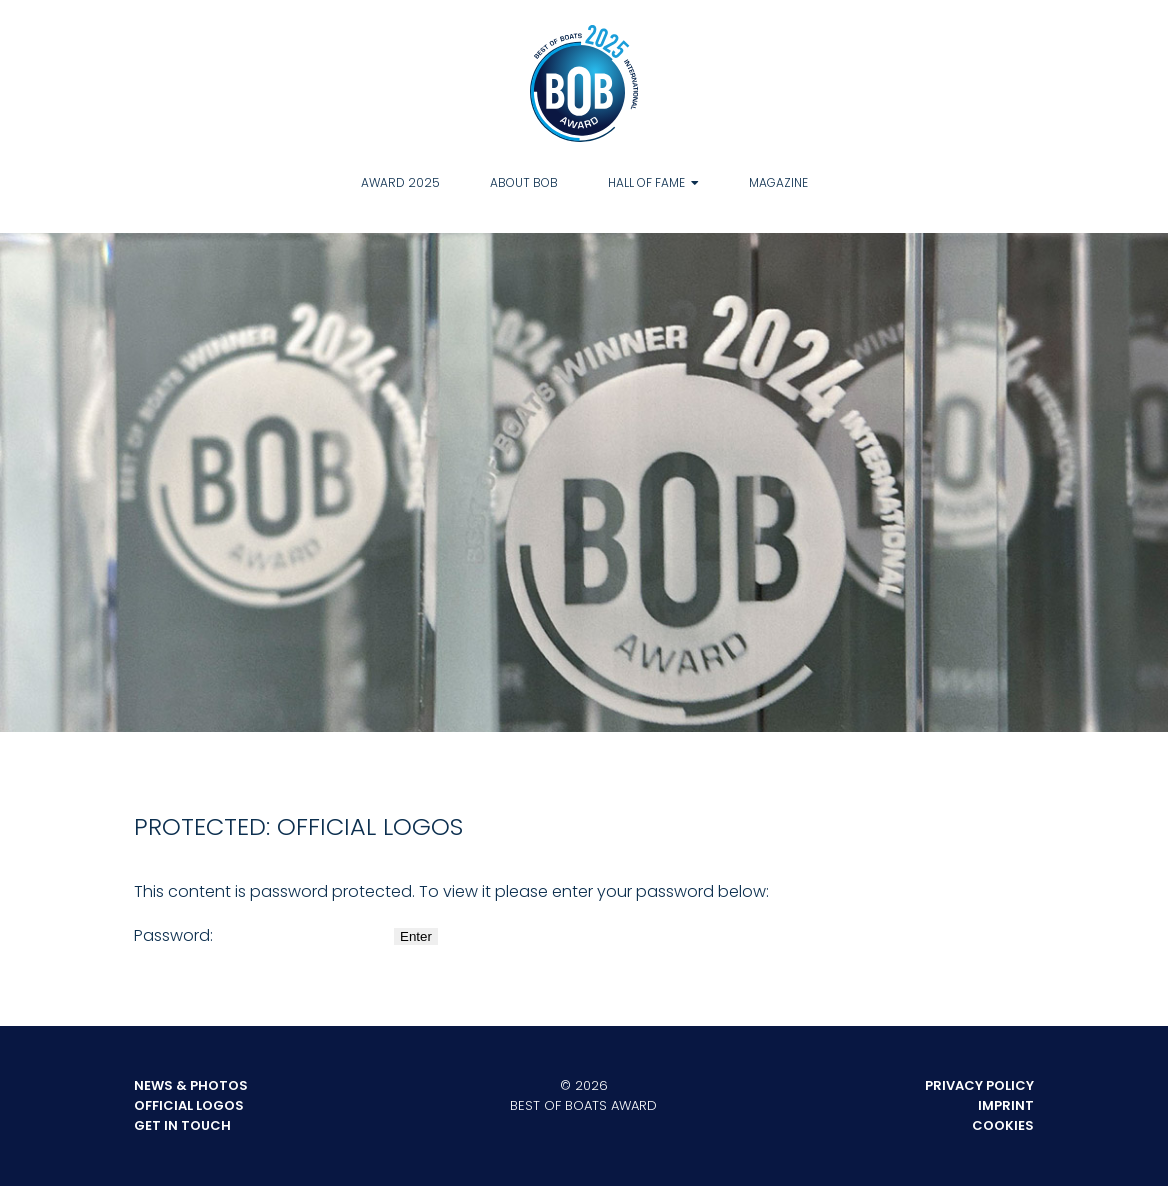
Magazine (778, 182)
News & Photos (191, 1085)
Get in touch (182, 1125)
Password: (262, 935)
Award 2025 (400, 182)
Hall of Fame (646, 182)
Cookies (1003, 1125)
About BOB (524, 182)
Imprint (1006, 1105)
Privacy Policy (979, 1085)
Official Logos (189, 1105)
